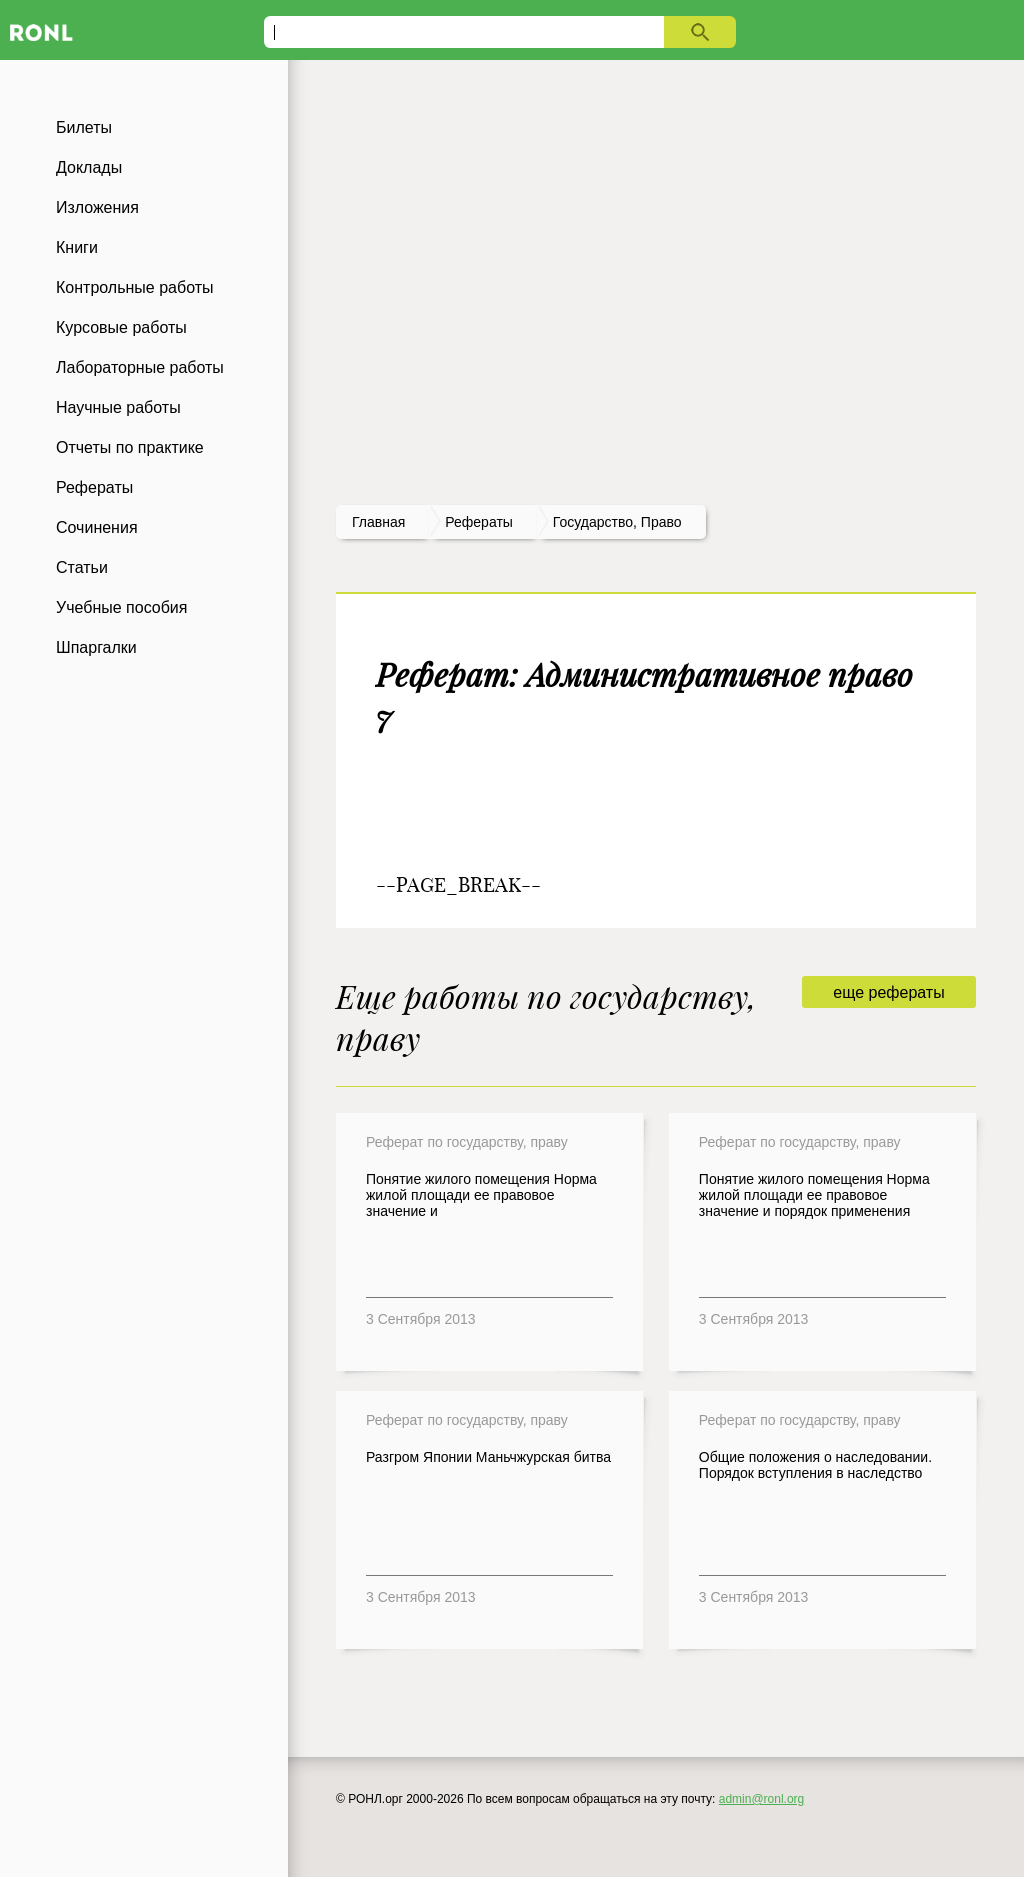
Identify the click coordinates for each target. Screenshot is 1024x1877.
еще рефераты (888, 992)
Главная (378, 522)
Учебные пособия (121, 607)
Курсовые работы (121, 327)
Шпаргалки (96, 647)
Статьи (82, 567)
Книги (77, 247)
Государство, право (617, 522)
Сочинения (97, 527)
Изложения (97, 207)
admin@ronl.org (762, 1799)
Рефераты (94, 487)
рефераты (479, 522)
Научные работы (118, 407)
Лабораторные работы (140, 367)
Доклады (89, 167)
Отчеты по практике (130, 447)
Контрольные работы (135, 287)
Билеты (84, 127)
